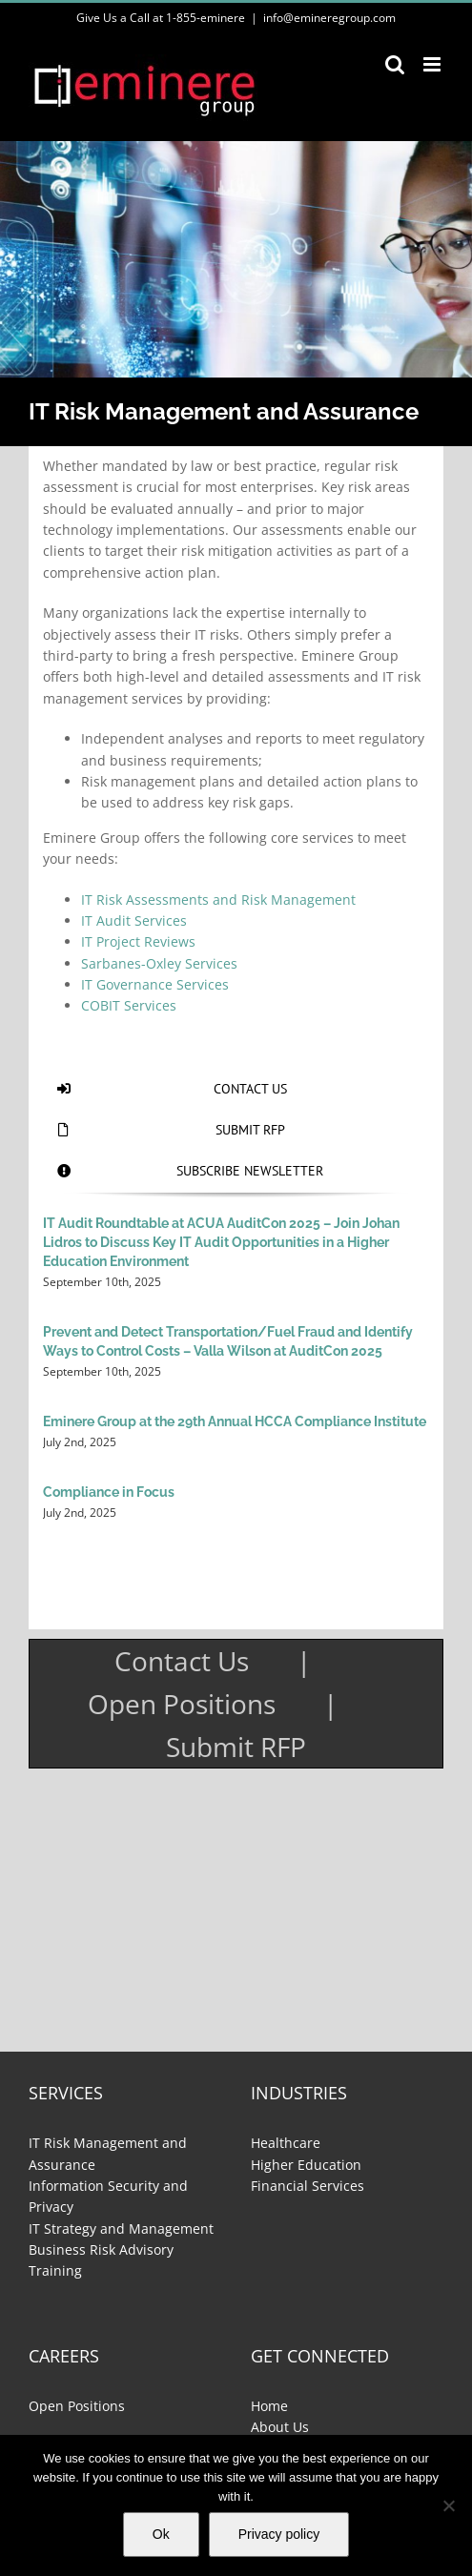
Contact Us (181, 1661)
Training (55, 2270)
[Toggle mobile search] (394, 64)
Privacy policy (279, 2534)
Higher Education (306, 2165)
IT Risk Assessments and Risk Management (218, 899)
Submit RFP (236, 1746)
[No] (448, 2505)
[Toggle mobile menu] (433, 64)
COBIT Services (128, 1005)
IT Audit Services (134, 920)
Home (269, 2406)
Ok (161, 2534)
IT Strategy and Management (121, 2228)
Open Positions (182, 1704)
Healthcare (285, 2143)
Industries (299, 2092)
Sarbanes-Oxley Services (159, 963)
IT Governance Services (155, 984)
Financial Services (307, 2186)
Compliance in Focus (108, 1492)
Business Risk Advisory (101, 2249)
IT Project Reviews (138, 941)
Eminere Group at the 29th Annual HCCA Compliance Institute (234, 1421)
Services (66, 2092)
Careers (64, 2355)
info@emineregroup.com (329, 18)
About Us (280, 2427)
